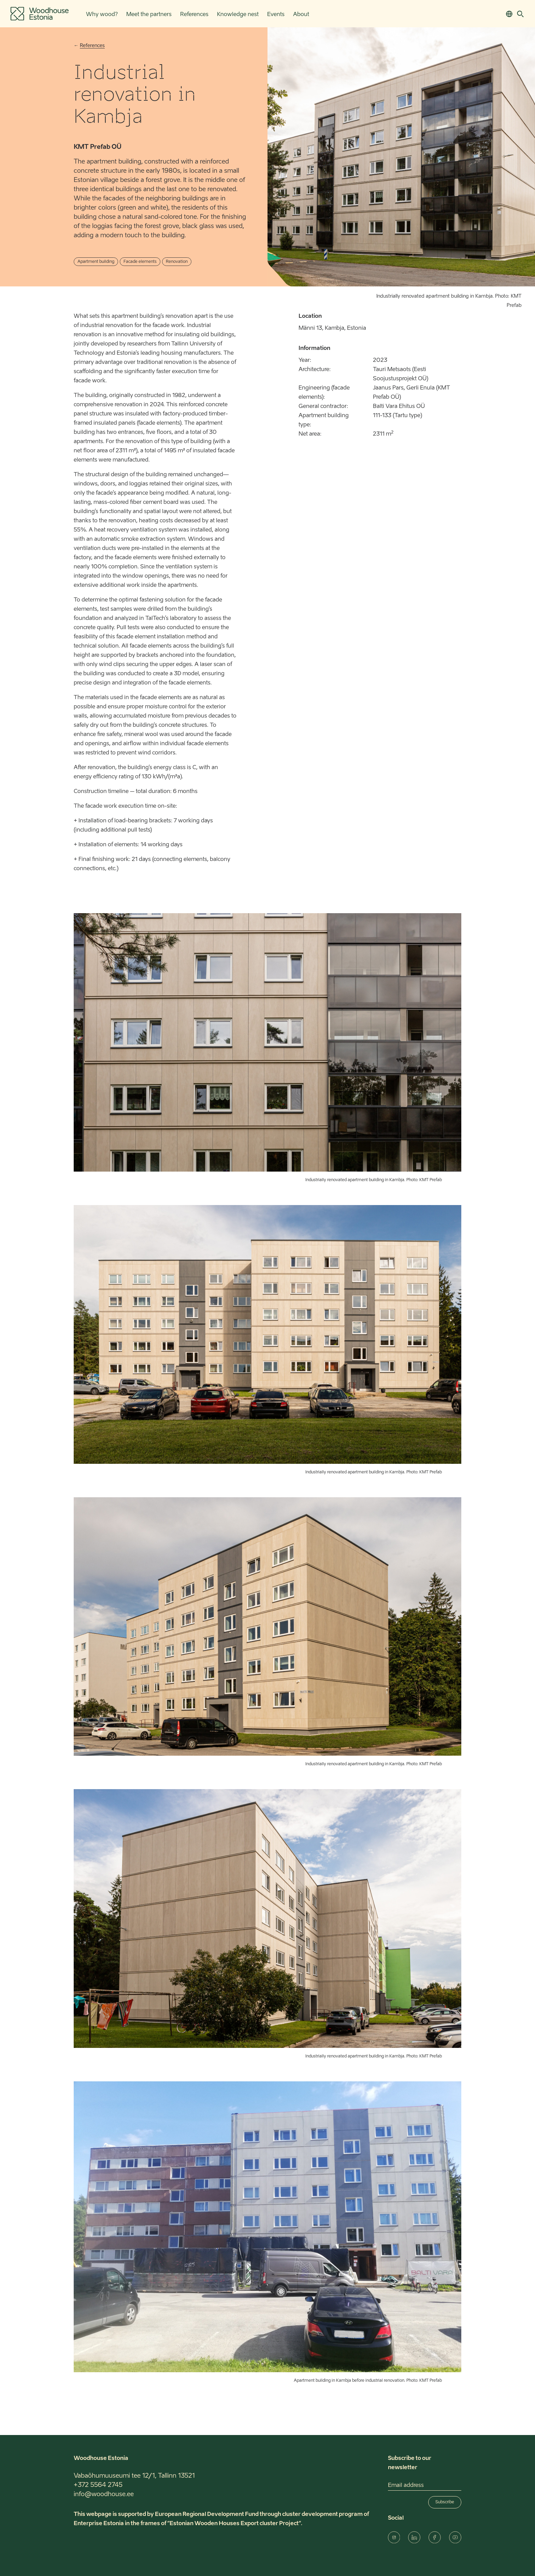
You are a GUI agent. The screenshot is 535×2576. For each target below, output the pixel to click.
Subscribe (444, 2502)
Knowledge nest (238, 14)
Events (276, 14)
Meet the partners (149, 14)
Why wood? (102, 14)
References (194, 14)
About (301, 14)
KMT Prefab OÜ (97, 147)
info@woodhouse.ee (104, 2494)
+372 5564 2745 (98, 2485)
